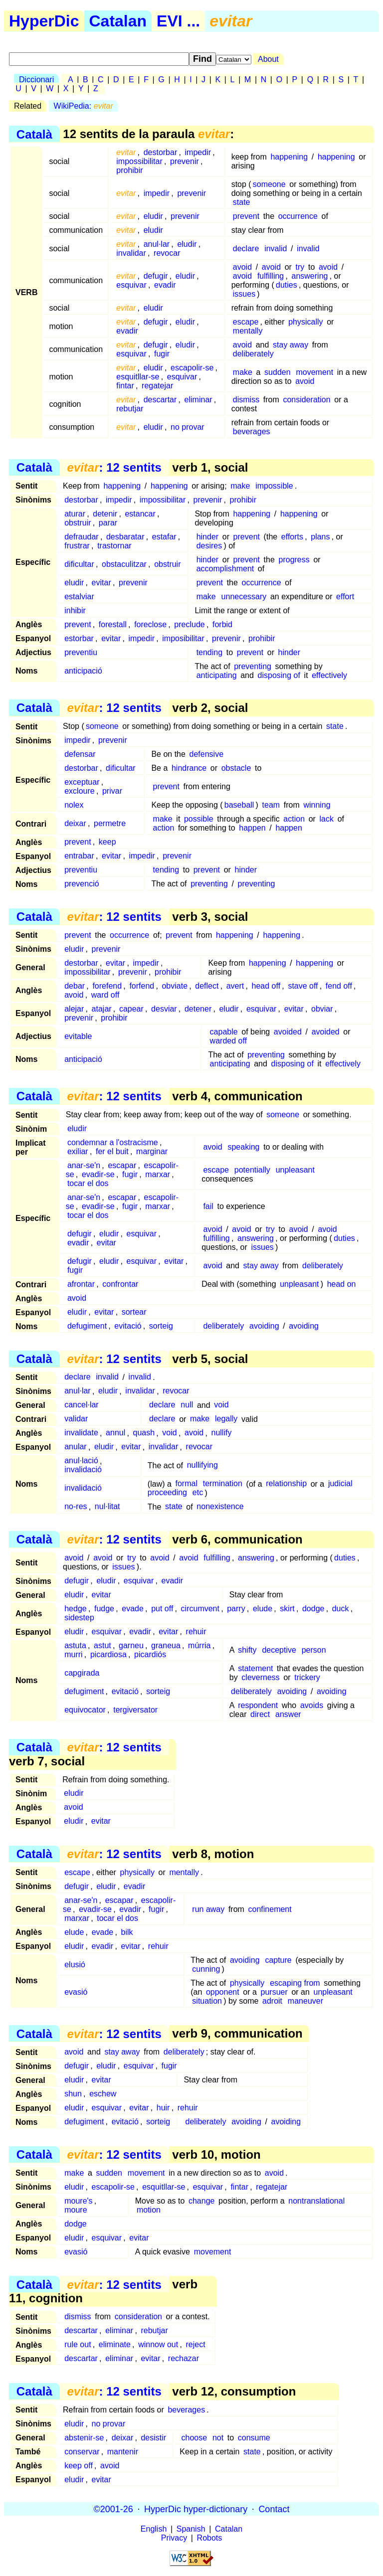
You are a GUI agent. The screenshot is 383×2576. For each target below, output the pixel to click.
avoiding (264, 1326)
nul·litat (107, 1507)
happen (252, 828)
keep (107, 842)
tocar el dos (88, 1183)
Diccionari (36, 79)
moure (75, 2210)
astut (102, 1645)
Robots (209, 2538)
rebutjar (129, 408)
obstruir (77, 522)
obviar (322, 1009)
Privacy (174, 2538)
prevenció (81, 883)
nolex (73, 805)
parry (236, 1608)
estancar (140, 514)
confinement (270, 1909)
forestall (113, 624)
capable (224, 1032)
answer (288, 1714)
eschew (102, 2093)
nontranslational (316, 2201)
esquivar (131, 285)
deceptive (279, 1650)
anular (75, 1447)
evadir (165, 285)
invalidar (131, 253)
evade (133, 1608)
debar (74, 986)
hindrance (189, 768)
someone (269, 184)
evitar (101, 582)
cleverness (260, 1677)
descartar (160, 399)
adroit (272, 2001)
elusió (74, 1964)
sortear (134, 1312)
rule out (77, 2344)
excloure (79, 791)
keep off (78, 2465)
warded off (228, 1040)
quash (144, 1433)
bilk (127, 1932)
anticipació (83, 671)
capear (131, 1009)
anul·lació (81, 1461)
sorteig (161, 1326)
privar (112, 791)
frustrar (77, 545)
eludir (153, 216)
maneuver (305, 2001)
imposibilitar (183, 638)
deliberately (253, 353)
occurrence (298, 216)
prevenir (184, 161)
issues (244, 294)
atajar (102, 1009)
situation (207, 2001)
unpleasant (295, 1170)
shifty (247, 1650)
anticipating (216, 675)
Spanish (191, 2529)
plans (320, 536)
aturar (74, 514)
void (221, 1405)
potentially (252, 1170)
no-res (75, 1507)
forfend (141, 986)
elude (262, 1608)
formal (186, 1484)
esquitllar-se (137, 376)
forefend (107, 986)
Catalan (118, 21)
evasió (75, 1992)
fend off (339, 986)
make (242, 372)
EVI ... (178, 21)
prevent (246, 216)
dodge (313, 1608)
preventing (252, 666)
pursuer (274, 1992)
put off (162, 1608)
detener (198, 1009)
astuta (75, 1645)
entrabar (79, 856)
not (217, 2437)
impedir (198, 152)
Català (34, 134)
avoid (242, 267)
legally (226, 1419)
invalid (275, 248)
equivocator (85, 1710)
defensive (207, 754)
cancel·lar (81, 1405)
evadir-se (98, 1174)
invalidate (81, 1433)
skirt (287, 1608)
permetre (110, 823)
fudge (104, 1608)
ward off (105, 995)
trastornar (114, 545)
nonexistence (219, 1507)
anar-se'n (83, 1165)
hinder (207, 536)
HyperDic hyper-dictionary (195, 2509)
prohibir (129, 170)
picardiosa (108, 1654)
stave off (303, 986)
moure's (78, 2201)
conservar (81, 2451)
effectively (329, 675)
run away (208, 1909)
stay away (290, 345)
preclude (189, 624)
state (241, 202)
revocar (167, 253)
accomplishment (225, 568)
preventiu (80, 652)
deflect (206, 986)
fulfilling (270, 276)
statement (255, 1668)
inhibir (75, 610)
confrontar (120, 1284)
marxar (157, 1174)
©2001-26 (113, 2509)
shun (73, 2093)
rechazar (183, 2358)
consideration (306, 399)
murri (73, 1654)
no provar (187, 427)
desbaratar (125, 536)
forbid (222, 624)
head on (341, 1284)
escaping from (295, 1983)
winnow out (158, 2344)
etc (197, 1493)
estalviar (79, 596)
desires (209, 545)
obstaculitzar (124, 564)
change (202, 2201)
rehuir (196, 1631)
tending (209, 652)
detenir (105, 514)
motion (149, 2210)
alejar (74, 1009)
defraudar (81, 536)
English (154, 2529)
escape (246, 322)
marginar (152, 1151)
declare (246, 248)
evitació (127, 1326)
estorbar (79, 638)
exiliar (77, 1151)
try (300, 267)
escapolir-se (192, 367)
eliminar (198, 399)
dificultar (79, 564)
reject (195, 2344)
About (268, 59)
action (294, 819)
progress (294, 559)
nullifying (202, 1465)
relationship (286, 1484)
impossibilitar (139, 161)
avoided (288, 1032)
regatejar (157, 385)
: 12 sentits (114, 467)
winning (316, 805)
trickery (307, 1677)
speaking (243, 1147)
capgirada (81, 1673)
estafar (164, 536)
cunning (206, 1969)
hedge (75, 1608)
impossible (274, 486)
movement (314, 372)
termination (222, 1484)
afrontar (81, 1284)
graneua (166, 1645)
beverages (251, 431)
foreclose (150, 624)
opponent (222, 1992)
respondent (258, 1705)
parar (108, 522)
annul (115, 1433)
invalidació (83, 1470)
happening (289, 157)
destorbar (161, 152)
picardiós (150, 1654)
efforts (292, 536)
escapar (122, 1165)
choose (194, 2437)
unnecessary (244, 596)
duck (340, 1608)
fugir (162, 353)
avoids (311, 1705)
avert (235, 986)
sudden (277, 372)
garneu (131, 1645)
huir (163, 2107)
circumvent (200, 1608)
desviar (164, 1009)
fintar (125, 385)
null (187, 1405)
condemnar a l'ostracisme (112, 1142)
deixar (75, 823)
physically (305, 322)
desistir (153, 2437)
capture (278, 1960)
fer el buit (112, 1151)
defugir (156, 276)
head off (266, 986)
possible (198, 819)
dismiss (246, 399)
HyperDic (44, 21)
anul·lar (157, 244)
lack (327, 819)
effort (345, 596)
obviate (175, 986)
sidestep (79, 1617)
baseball (239, 805)
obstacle (236, 768)
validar (76, 1419)
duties (286, 285)
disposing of (279, 675)
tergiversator (135, 1710)
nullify (221, 1433)
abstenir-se (84, 2437)
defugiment (87, 1326)
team (271, 805)
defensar (79, 754)
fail (208, 1206)
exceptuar (81, 782)
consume (254, 2437)
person (314, 1650)
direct (260, 1714)
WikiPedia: (83, 106)
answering (310, 276)
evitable (78, 1036)
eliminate (115, 2344)
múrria (199, 1645)
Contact (273, 2509)
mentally (248, 331)
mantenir (122, 2451)
